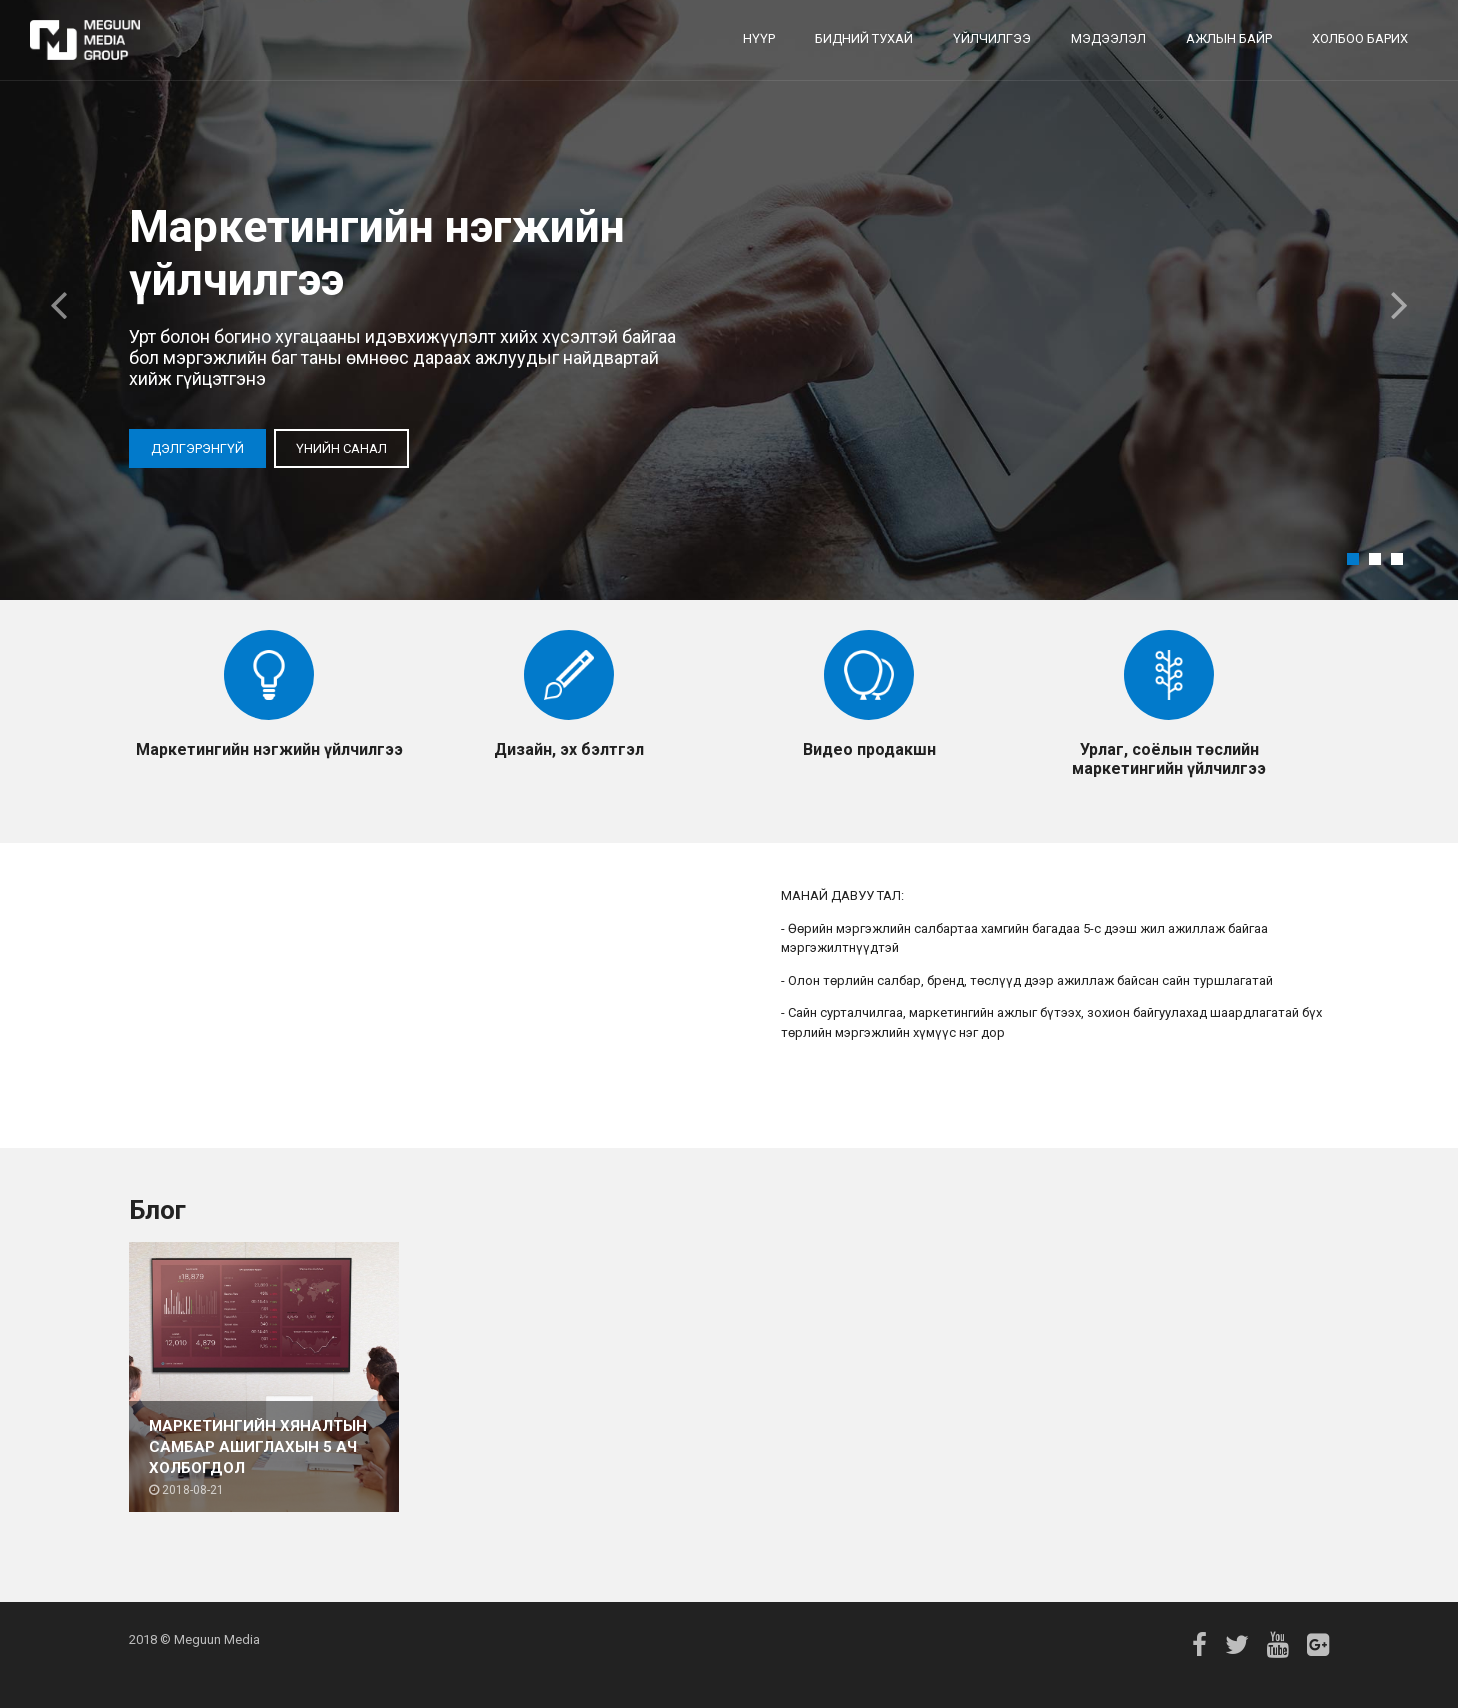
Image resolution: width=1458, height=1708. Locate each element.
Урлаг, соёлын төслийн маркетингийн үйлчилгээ (1169, 759)
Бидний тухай (864, 38)
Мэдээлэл (1108, 38)
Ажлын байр (1229, 38)
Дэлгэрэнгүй (197, 448)
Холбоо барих (1360, 38)
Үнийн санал (341, 448)
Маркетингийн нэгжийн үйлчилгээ (269, 749)
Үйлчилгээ (992, 38)
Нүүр (759, 38)
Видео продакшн (869, 749)
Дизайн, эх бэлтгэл (569, 749)
